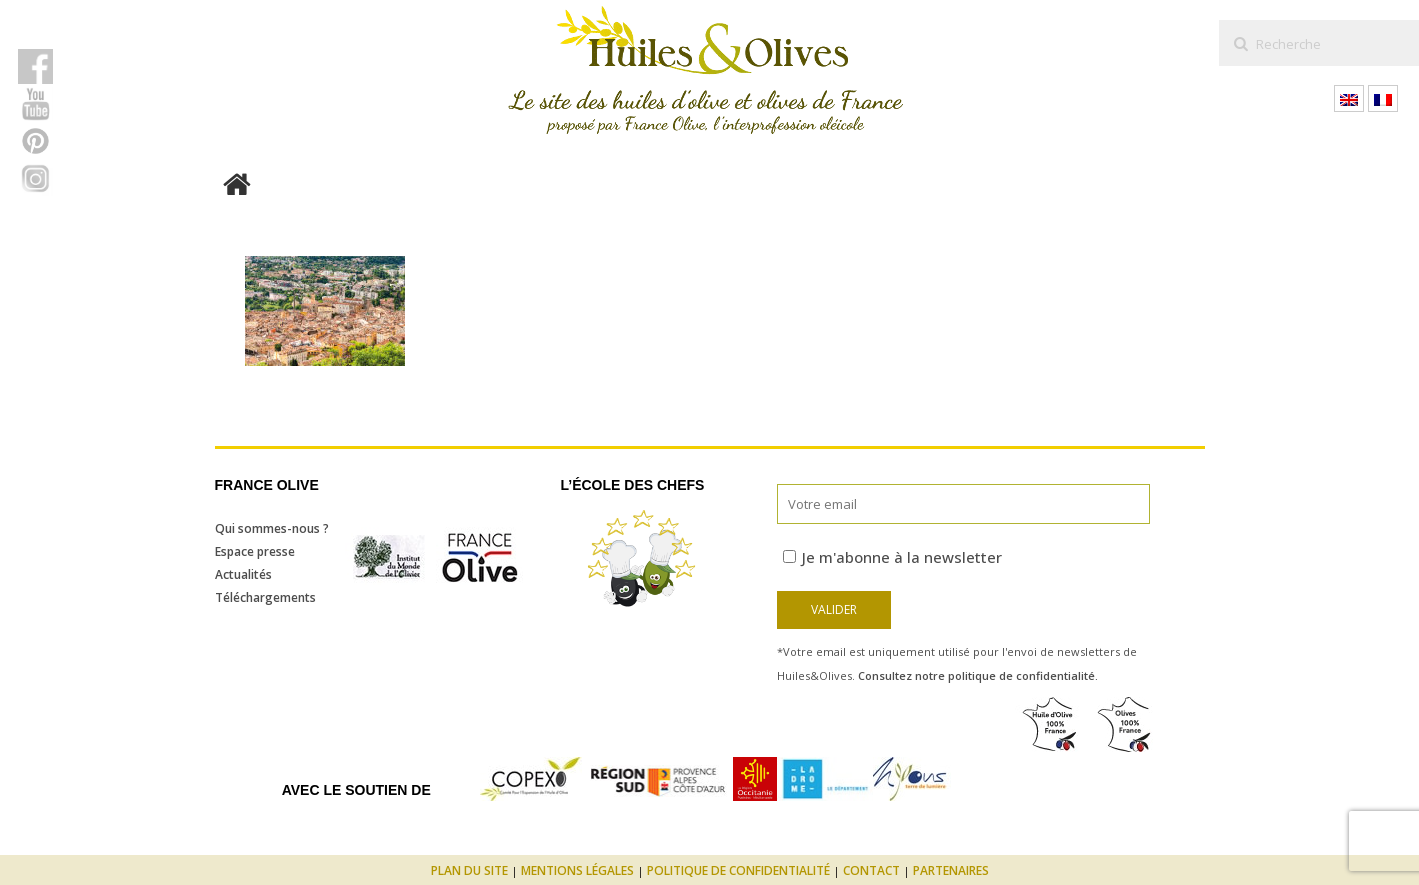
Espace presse (255, 551)
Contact (871, 870)
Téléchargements (265, 597)
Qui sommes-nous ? (272, 528)
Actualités (243, 574)
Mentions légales (577, 870)
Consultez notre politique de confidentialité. (978, 675)
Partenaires (951, 870)
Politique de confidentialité (738, 870)
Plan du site (469, 870)
